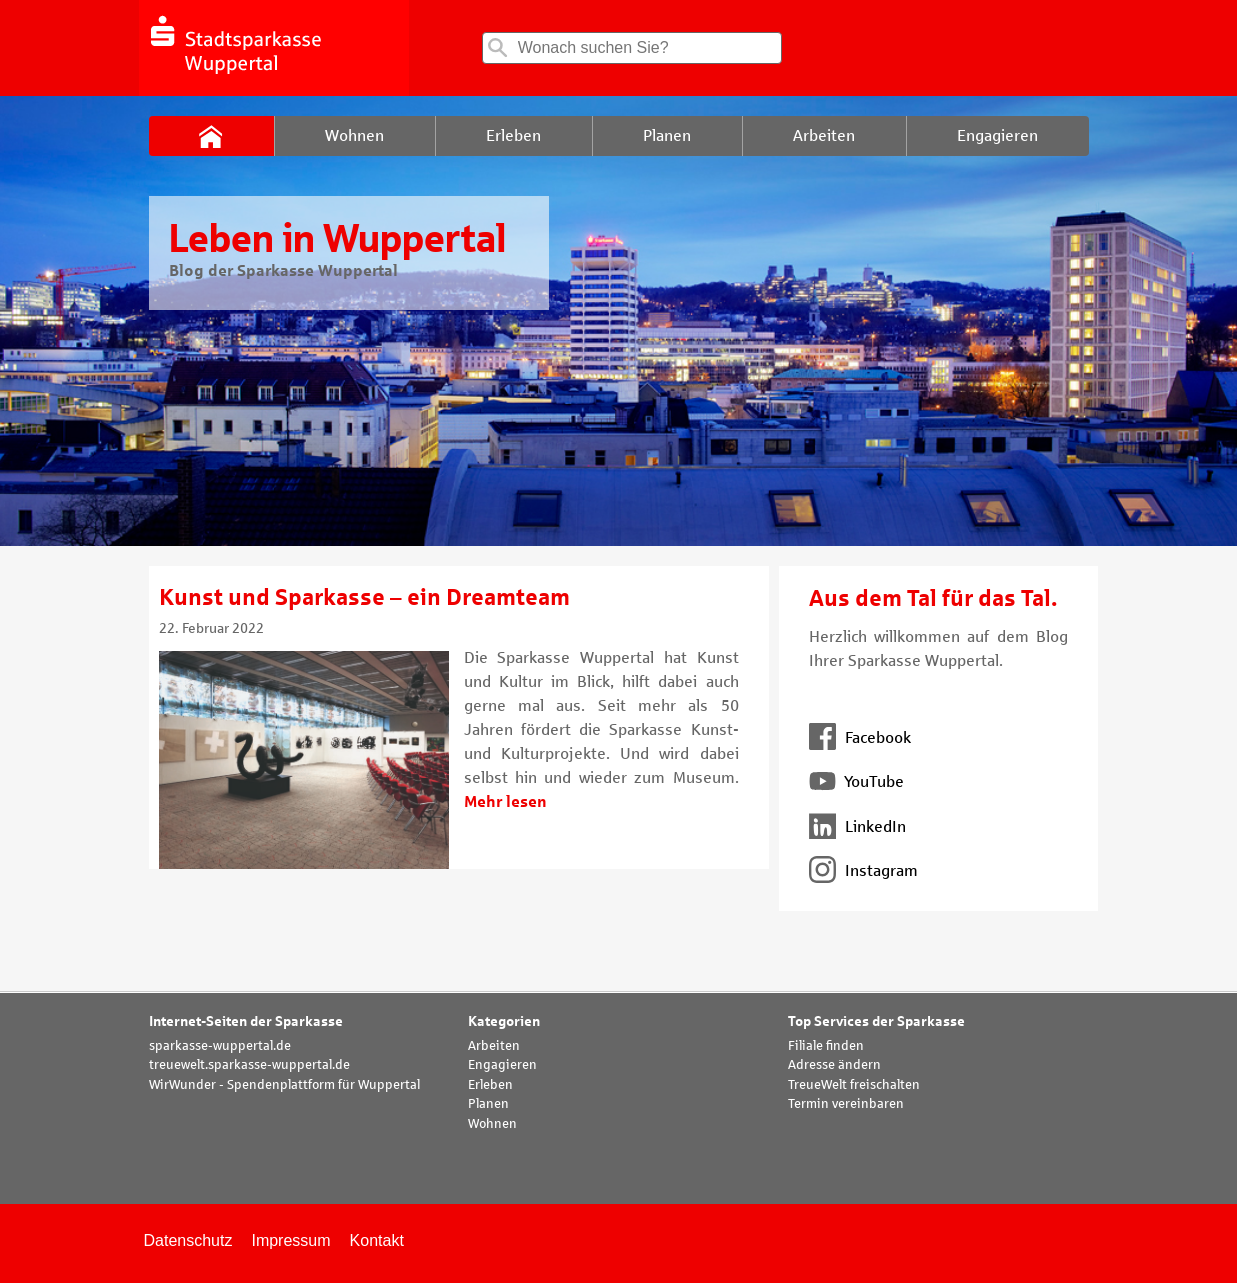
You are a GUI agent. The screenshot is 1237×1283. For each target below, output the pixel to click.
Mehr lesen (505, 801)
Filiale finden (826, 1046)
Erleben (490, 1085)
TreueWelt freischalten (854, 1085)
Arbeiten (494, 1046)
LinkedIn (857, 826)
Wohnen (492, 1124)
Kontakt (377, 1240)
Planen (488, 1104)
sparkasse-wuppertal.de (220, 1046)
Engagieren (502, 1065)
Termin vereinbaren (846, 1104)
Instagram (863, 870)
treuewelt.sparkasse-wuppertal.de (249, 1065)
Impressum (290, 1240)
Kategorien (504, 1021)
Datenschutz (188, 1240)
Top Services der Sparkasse (876, 1021)
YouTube (856, 781)
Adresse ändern (834, 1065)
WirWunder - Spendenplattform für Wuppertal (284, 1085)
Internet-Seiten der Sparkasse (246, 1021)
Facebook (860, 737)
